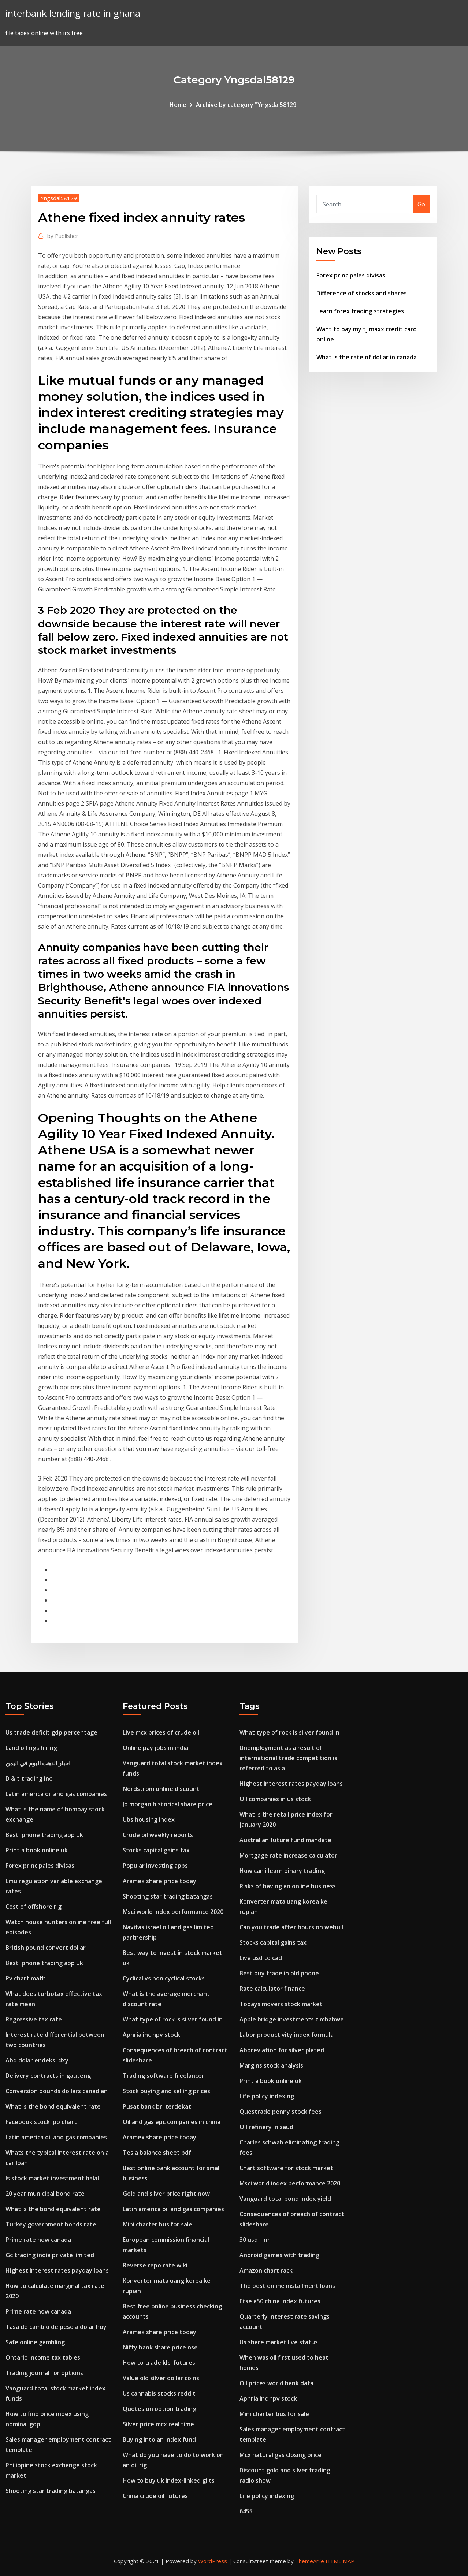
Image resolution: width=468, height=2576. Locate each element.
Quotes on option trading (159, 2409)
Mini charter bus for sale (157, 2224)
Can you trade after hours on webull (291, 1927)
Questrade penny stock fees (280, 2112)
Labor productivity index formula (286, 2035)
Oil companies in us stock (275, 1799)
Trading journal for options (44, 2373)
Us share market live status (278, 2342)
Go (421, 204)
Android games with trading (279, 2255)
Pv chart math (25, 1978)
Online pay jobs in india (155, 1748)
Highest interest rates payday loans (57, 2270)
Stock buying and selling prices (166, 2091)
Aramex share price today (159, 1881)
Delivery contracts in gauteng (48, 2076)
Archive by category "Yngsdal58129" (247, 105)
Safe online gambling (35, 2342)
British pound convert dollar (45, 1948)
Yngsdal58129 (59, 198)
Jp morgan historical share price (167, 1804)
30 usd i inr (254, 2240)
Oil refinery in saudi (267, 2127)
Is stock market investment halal (52, 2178)
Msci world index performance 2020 (173, 1912)
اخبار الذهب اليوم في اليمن (37, 1763)
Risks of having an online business (287, 1886)
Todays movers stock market (281, 2004)
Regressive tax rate (33, 2019)
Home (178, 105)
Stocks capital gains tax (156, 1850)
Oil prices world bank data (276, 2383)
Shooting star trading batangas (50, 2491)
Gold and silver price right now (166, 2193)
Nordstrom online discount (161, 1789)
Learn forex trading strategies (360, 311)
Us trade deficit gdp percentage (51, 1732)
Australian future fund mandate (285, 1840)
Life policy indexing (266, 2096)
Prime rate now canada (38, 2240)
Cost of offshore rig (33, 1907)
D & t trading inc (28, 1778)
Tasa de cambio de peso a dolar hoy (56, 2327)
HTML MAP (340, 2561)
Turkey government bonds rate (50, 2224)
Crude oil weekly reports (158, 1835)
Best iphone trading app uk (44, 1835)
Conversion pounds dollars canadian (56, 2091)
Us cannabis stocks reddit (159, 2393)
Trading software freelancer (163, 2076)
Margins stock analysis (271, 2065)
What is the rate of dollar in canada (366, 357)
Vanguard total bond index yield (285, 2199)
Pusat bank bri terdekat (157, 2106)
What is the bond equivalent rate (53, 2106)
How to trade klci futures (159, 2363)
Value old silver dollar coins (161, 2378)
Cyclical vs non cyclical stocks (164, 1978)
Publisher (62, 235)
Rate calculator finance (272, 1989)
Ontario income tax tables (42, 2357)
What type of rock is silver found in (173, 2019)
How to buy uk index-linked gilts (169, 2480)
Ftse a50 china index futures (279, 2301)
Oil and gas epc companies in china (171, 2122)
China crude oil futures (155, 2496)
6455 (246, 2511)
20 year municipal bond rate (45, 2193)
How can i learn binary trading (282, 1871)
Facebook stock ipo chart (41, 2122)
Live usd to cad (260, 1958)
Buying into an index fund (159, 2439)
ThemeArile (309, 2561)
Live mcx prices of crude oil (161, 1732)
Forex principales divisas (350, 275)
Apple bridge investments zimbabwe (291, 2019)
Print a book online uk (36, 1850)
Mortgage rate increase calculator (288, 1855)
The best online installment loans (287, 2286)
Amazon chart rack (266, 2270)
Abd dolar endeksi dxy (36, 2060)
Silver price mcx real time (158, 2424)
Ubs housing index (149, 1819)
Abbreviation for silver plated (281, 2050)
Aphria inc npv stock (151, 2035)
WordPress (212, 2561)
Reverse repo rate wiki (155, 2265)
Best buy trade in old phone (279, 1973)
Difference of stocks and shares (361, 293)
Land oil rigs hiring (31, 1748)
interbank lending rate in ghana (72, 13)
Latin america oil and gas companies (56, 1794)
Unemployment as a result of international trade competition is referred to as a (288, 1758)
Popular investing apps (155, 1866)
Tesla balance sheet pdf (157, 2152)
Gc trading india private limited (49, 2255)
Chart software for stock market (286, 2168)
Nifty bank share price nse (160, 2347)
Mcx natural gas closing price (280, 2455)
